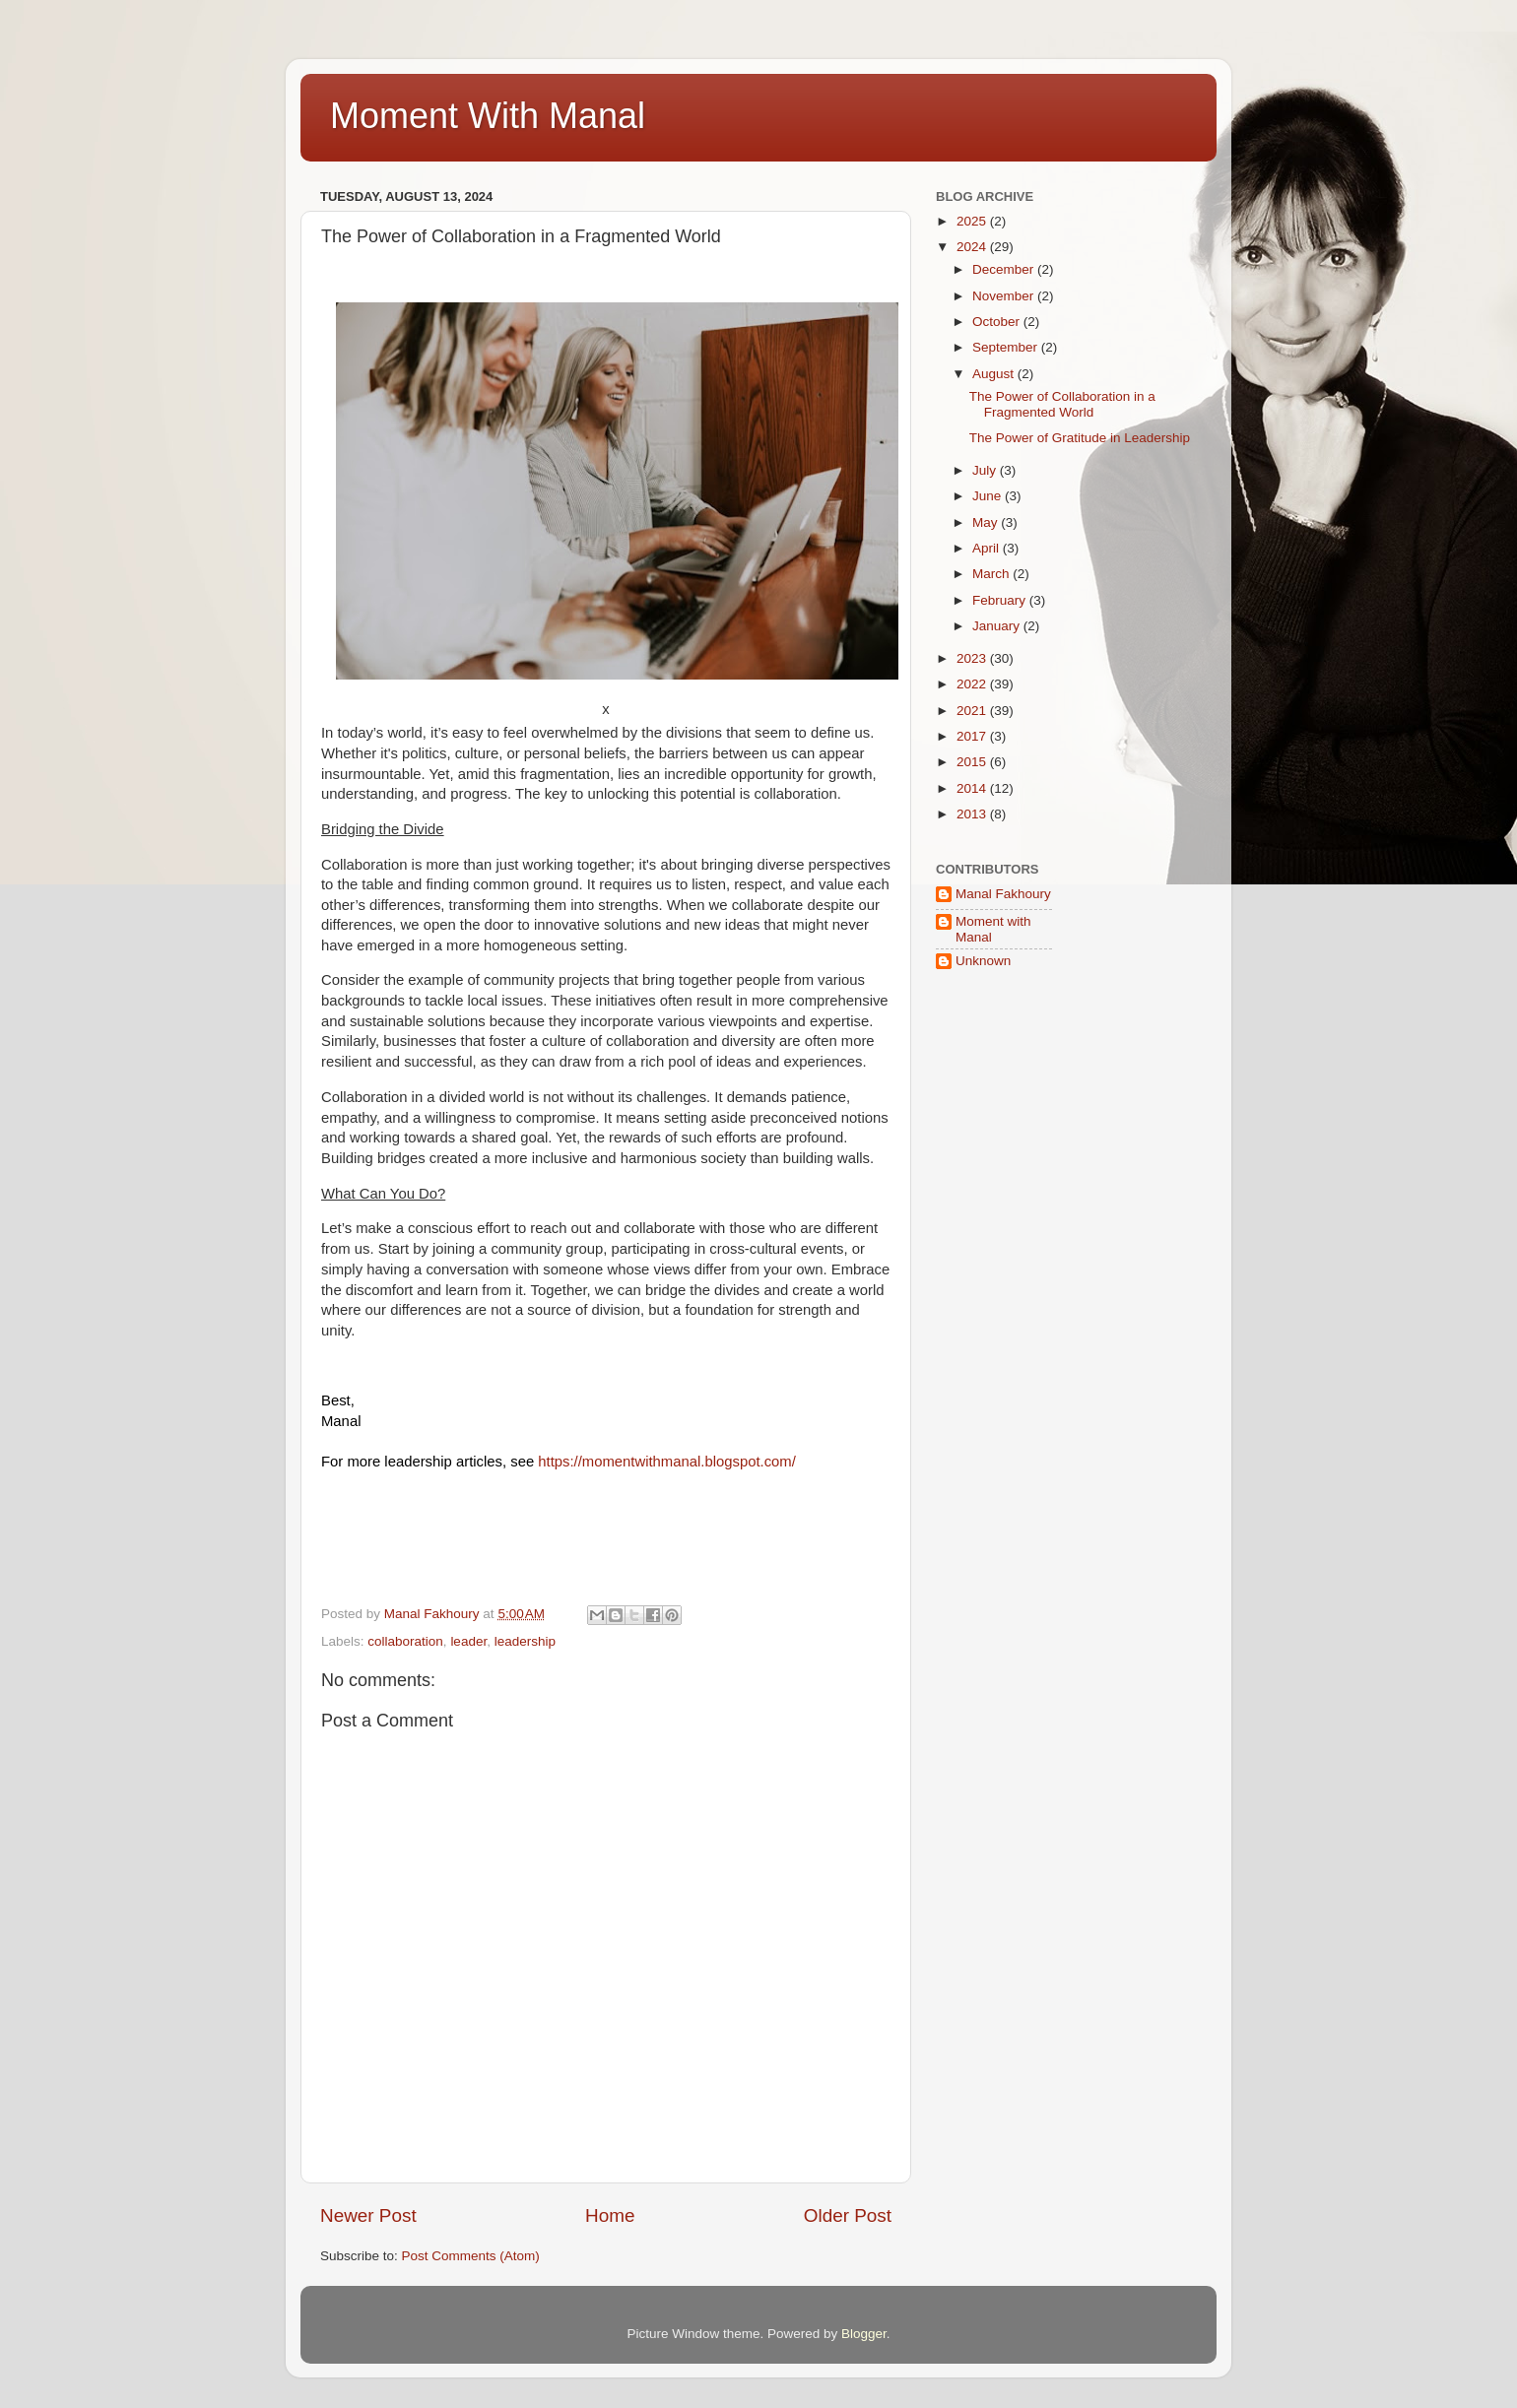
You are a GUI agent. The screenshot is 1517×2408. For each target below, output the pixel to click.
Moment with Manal (993, 929)
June (988, 495)
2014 (973, 788)
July (986, 470)
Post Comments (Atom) (471, 2255)
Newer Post (368, 2215)
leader (468, 1641)
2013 (973, 814)
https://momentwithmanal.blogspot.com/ (667, 1461)
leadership (525, 1641)
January (997, 625)
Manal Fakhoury (1003, 893)
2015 (973, 761)
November (1004, 296)
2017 (973, 736)
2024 (973, 246)
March (992, 573)
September (1006, 347)
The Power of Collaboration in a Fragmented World (1062, 404)
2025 (973, 221)
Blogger (864, 2333)
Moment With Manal (487, 116)
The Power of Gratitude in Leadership (1079, 437)
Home (609, 2215)
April (987, 548)
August (995, 373)
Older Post (847, 2215)
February (1000, 600)
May (986, 522)
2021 (973, 710)
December (1004, 269)
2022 (973, 684)
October (997, 321)
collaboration (405, 1641)
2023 (973, 658)
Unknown (983, 960)
